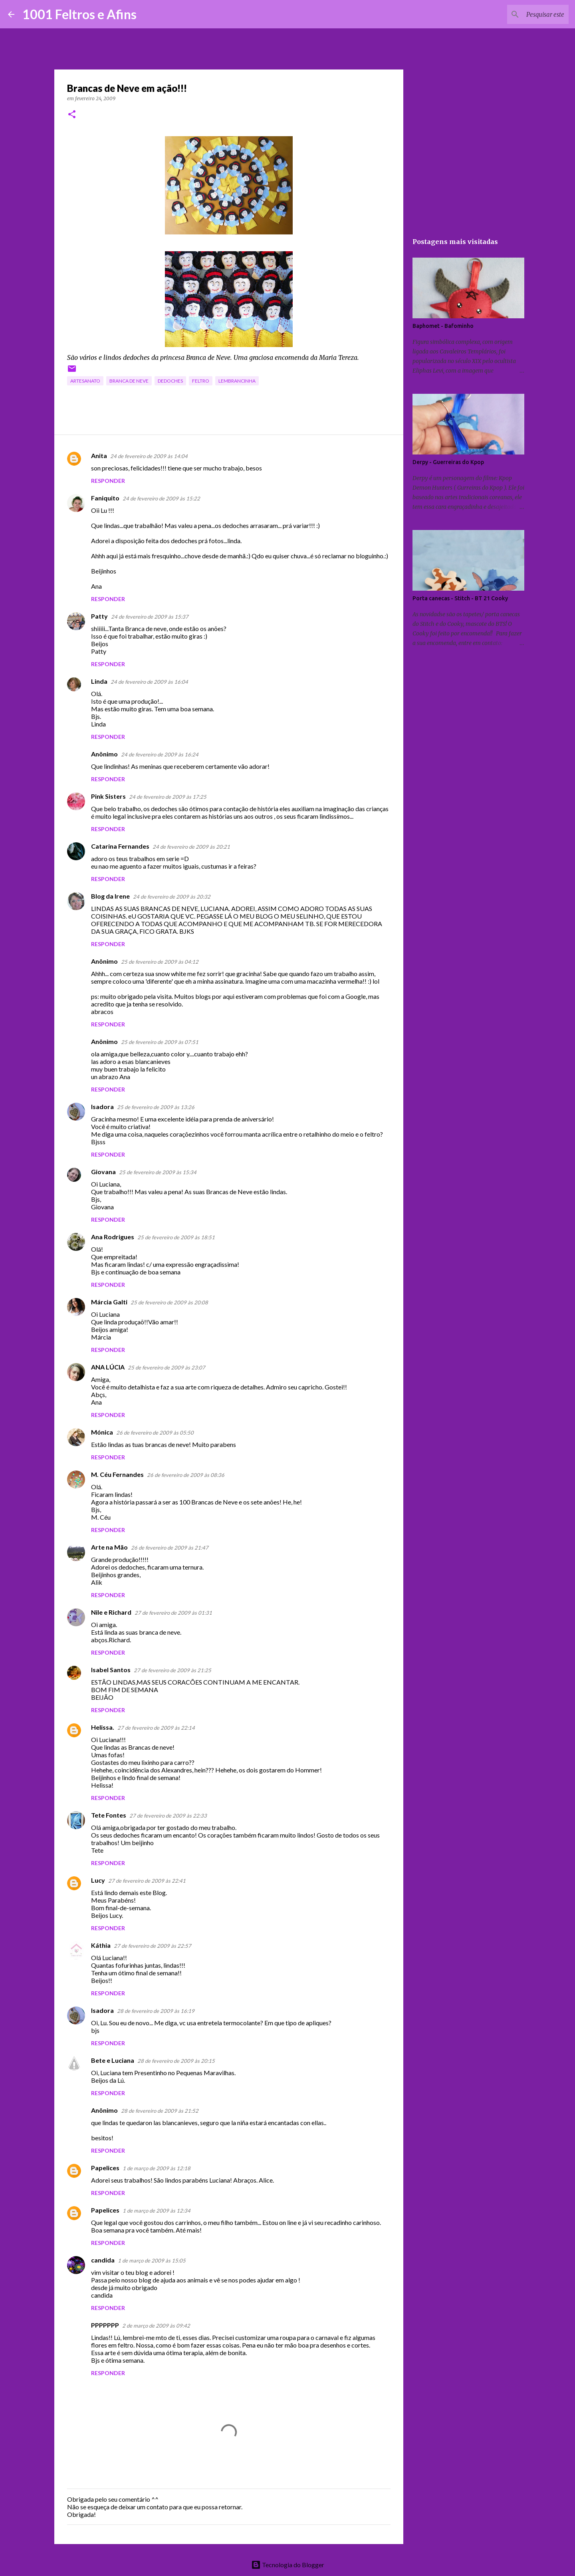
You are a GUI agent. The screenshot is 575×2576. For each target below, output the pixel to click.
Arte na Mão (109, 1547)
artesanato (85, 381)
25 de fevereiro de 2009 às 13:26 (155, 1107)
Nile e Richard (111, 1612)
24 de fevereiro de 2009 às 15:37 (149, 616)
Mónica (102, 1432)
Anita (99, 455)
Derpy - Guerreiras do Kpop (448, 462)
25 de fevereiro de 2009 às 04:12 (159, 962)
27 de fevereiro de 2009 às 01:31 (173, 1613)
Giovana (103, 1171)
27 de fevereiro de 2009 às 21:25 (172, 1670)
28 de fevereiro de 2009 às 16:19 (155, 2011)
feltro (200, 381)
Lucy (98, 1880)
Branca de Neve (129, 381)
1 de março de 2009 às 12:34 (156, 2210)
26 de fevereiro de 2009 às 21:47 (169, 1547)
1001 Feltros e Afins (79, 14)
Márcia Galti (109, 1302)
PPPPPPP (105, 2325)
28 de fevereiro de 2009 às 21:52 (159, 2111)
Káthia (101, 1945)
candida (103, 2260)
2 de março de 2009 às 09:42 (156, 2325)
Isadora (102, 1106)
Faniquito (105, 498)
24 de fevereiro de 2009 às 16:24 (159, 754)
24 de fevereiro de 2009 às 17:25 (167, 797)
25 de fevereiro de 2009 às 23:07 (166, 1367)
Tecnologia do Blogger (287, 2564)
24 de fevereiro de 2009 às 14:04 (149, 456)
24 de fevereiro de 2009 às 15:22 (161, 498)
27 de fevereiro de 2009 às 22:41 (147, 1880)
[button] (72, 114)
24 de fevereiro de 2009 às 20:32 (171, 896)
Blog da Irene (110, 896)
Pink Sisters (108, 796)
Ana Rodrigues (112, 1236)
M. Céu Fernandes (117, 1474)
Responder (108, 480)
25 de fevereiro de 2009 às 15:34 (157, 1172)
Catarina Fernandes (120, 846)
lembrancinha (237, 381)
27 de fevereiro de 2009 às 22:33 (168, 1815)
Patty (99, 616)
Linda (99, 681)
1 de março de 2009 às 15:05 (152, 2260)
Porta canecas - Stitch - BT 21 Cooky (460, 598)
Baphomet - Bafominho (443, 326)
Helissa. (102, 1727)
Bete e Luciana (112, 2060)
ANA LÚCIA (108, 1367)
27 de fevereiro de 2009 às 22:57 (152, 1946)
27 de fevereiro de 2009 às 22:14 (156, 1728)
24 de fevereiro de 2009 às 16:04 (149, 682)
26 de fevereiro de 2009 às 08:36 (185, 1475)
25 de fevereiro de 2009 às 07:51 (159, 1042)
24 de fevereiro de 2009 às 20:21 (191, 846)
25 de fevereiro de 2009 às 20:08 (169, 1302)
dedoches (170, 381)
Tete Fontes (108, 1815)
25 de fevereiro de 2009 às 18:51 (176, 1237)
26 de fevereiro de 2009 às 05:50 (155, 1432)
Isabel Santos (111, 1669)
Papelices (105, 2167)
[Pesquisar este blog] (527, 14)
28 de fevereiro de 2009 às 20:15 (176, 2061)
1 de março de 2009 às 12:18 (156, 2168)
